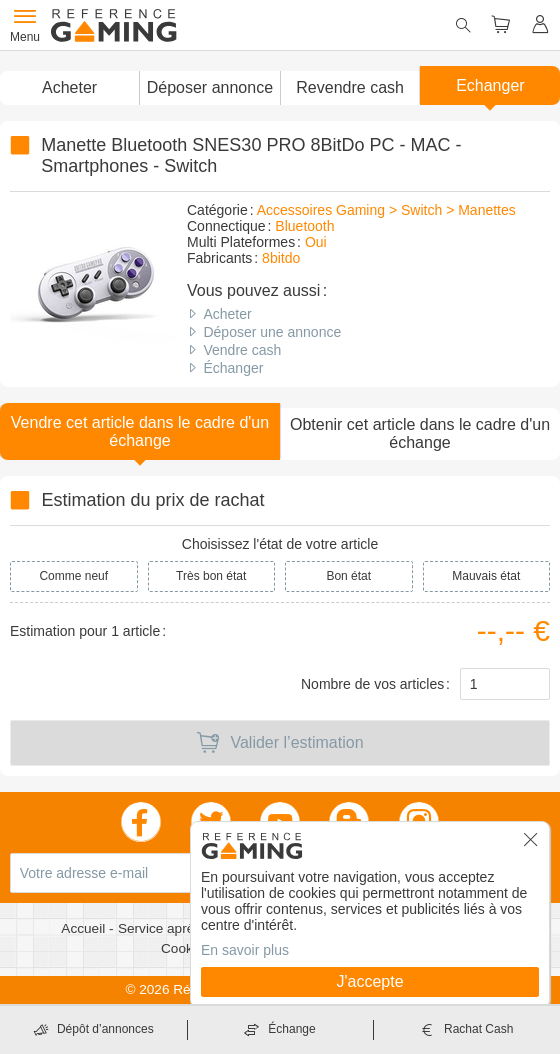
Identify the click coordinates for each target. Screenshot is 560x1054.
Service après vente (180, 928)
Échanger (233, 368)
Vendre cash (242, 350)
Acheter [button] (69, 87)
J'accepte (369, 981)
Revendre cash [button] (350, 87)
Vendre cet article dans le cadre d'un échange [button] (140, 431)
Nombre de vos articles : (375, 684)
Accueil (85, 928)
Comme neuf (73, 576)
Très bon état (211, 576)
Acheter (227, 314)
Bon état (348, 576)
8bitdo (281, 258)
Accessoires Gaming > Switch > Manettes (386, 210)
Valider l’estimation (279, 743)
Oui (316, 242)
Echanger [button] (490, 85)
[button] (209, 88)
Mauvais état (486, 576)
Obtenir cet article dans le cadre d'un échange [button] (420, 433)
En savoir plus (245, 950)
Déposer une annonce (272, 332)
